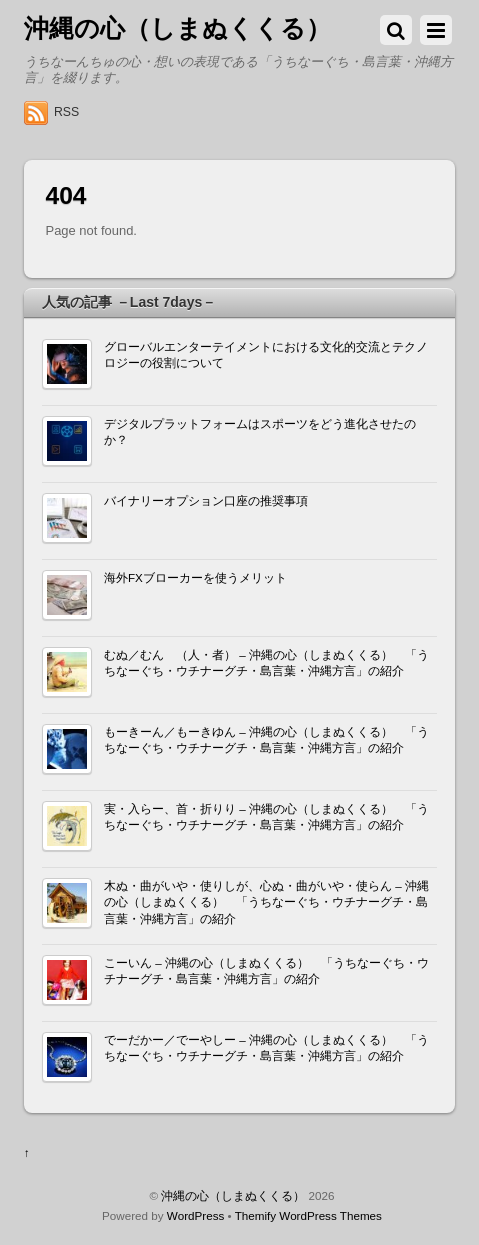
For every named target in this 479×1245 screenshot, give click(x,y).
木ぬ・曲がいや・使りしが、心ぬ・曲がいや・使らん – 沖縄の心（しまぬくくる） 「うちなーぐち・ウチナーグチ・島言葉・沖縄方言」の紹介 (266, 902)
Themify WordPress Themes (308, 1215)
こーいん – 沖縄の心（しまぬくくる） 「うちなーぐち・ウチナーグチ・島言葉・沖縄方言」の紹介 (266, 970)
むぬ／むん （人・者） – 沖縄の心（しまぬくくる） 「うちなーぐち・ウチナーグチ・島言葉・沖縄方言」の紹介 (266, 662)
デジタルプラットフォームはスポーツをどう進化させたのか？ (260, 431)
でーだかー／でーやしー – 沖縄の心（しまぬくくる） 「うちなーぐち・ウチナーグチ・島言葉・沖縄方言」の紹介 (266, 1047)
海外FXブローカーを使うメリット (195, 577)
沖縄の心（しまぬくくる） (233, 1195)
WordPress (195, 1215)
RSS (66, 112)
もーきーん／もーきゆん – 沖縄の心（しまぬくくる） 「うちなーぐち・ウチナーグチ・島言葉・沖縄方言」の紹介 (266, 739)
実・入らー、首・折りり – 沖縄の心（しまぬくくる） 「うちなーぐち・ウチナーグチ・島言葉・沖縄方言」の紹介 (266, 816)
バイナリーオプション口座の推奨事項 (206, 500)
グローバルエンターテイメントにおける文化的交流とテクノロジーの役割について (266, 354)
